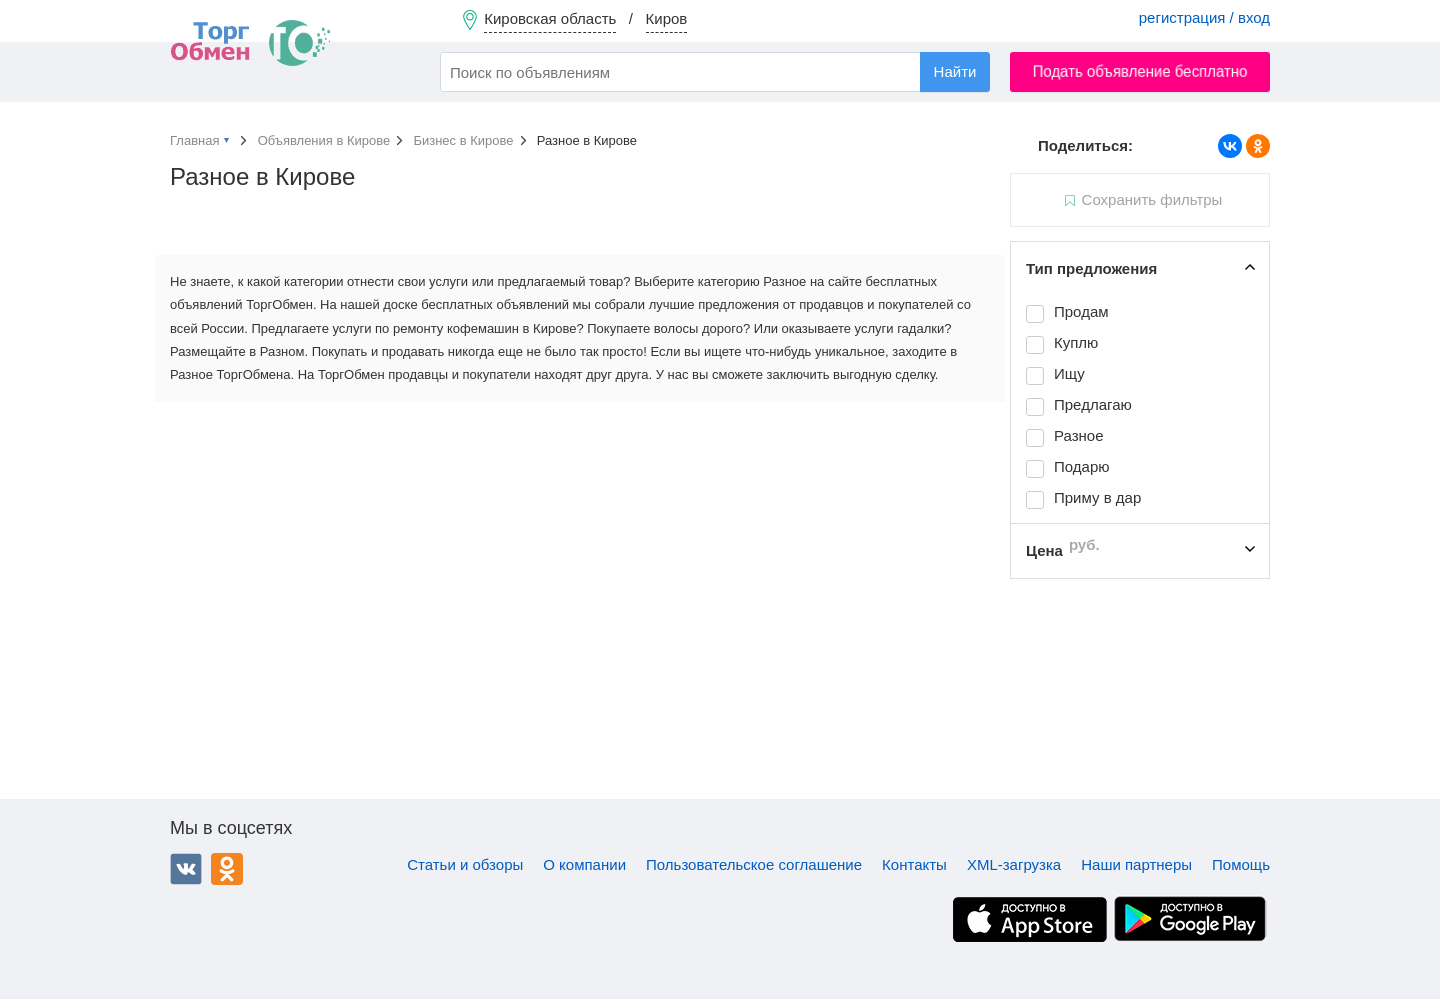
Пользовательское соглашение (754, 864)
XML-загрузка (1014, 864)
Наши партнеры (1136, 864)
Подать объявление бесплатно (1140, 71)
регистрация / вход (1204, 17)
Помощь (1241, 864)
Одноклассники (227, 869)
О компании (584, 864)
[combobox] (715, 72)
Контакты (914, 864)
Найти (955, 71)
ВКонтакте (186, 869)
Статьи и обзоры (465, 864)
